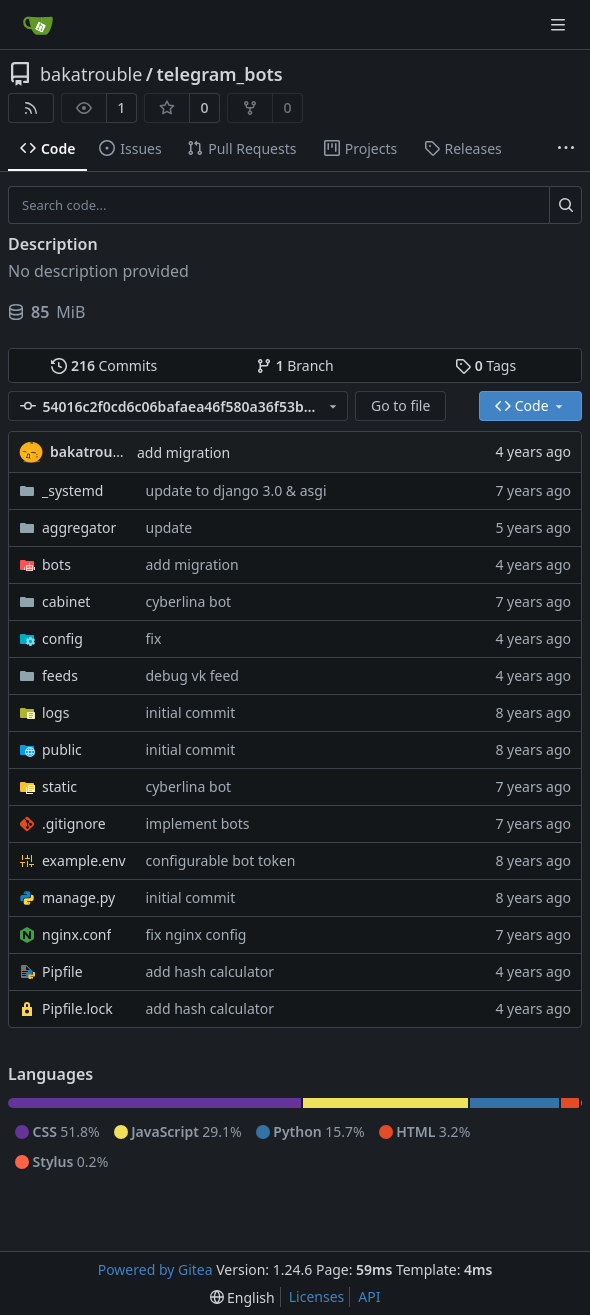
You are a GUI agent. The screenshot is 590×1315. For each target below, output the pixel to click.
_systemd (72, 490)
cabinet (66, 601)
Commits (104, 365)
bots (56, 564)
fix (154, 638)
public (62, 749)
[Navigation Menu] (560, 24)
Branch (295, 365)
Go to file (400, 405)
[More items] (566, 149)
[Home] (38, 25)
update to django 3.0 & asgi (236, 490)
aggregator (79, 527)
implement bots (198, 823)
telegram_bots (220, 74)
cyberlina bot (189, 601)
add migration (183, 452)
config (62, 638)
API (369, 1296)
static (59, 786)
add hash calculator (210, 971)
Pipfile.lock (77, 1008)
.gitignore (74, 823)
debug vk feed (192, 675)
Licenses (317, 1296)
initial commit (191, 712)
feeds (60, 675)
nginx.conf (76, 934)
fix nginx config (196, 934)
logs (55, 712)
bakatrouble (91, 74)
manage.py (78, 897)
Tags (485, 365)
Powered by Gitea (155, 1269)
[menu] (242, 1297)
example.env (84, 860)
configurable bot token (221, 860)
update (169, 527)
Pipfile (62, 971)
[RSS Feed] (31, 108)
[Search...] (565, 205)
